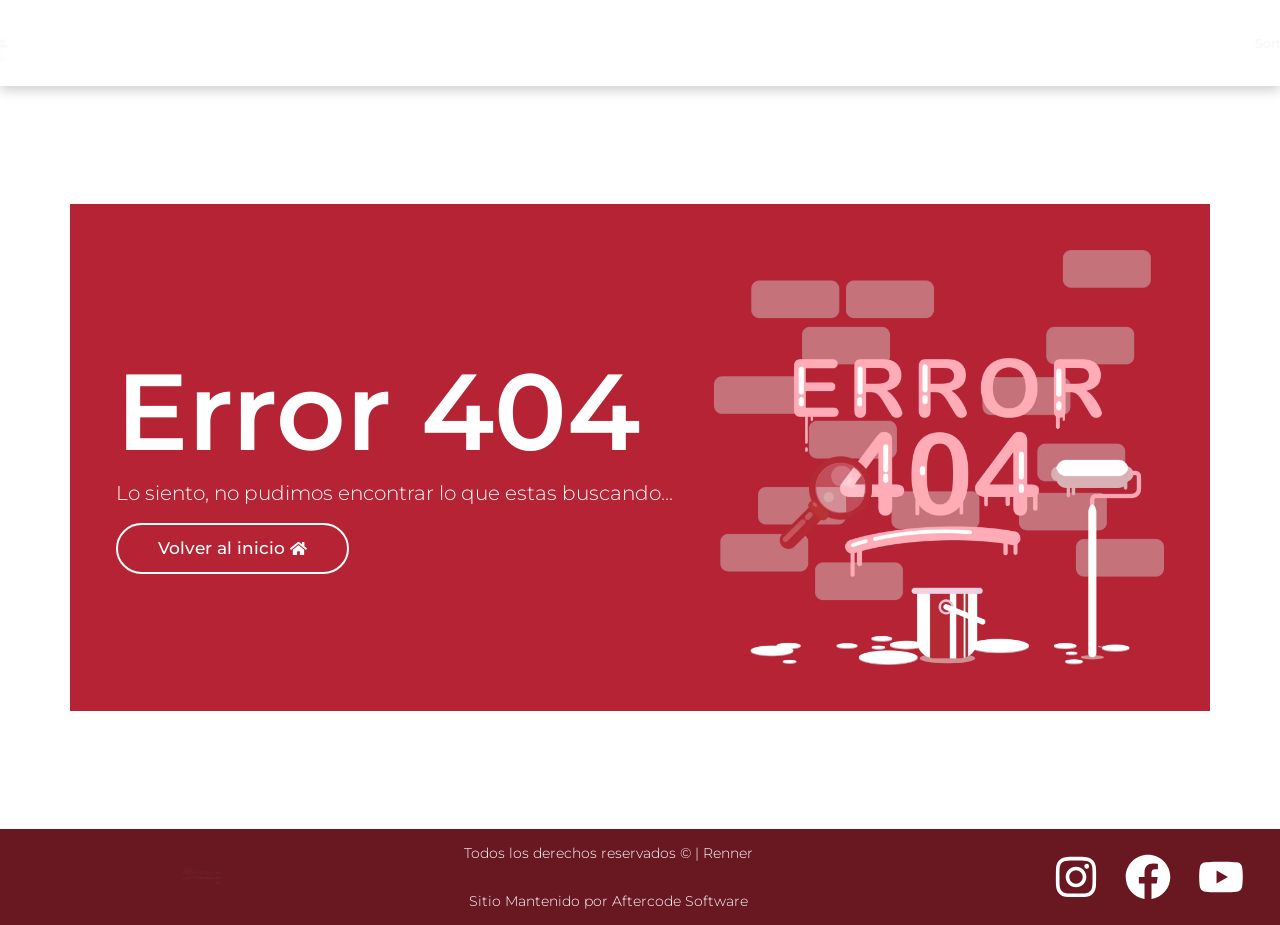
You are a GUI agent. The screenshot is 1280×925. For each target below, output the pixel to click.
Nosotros (1102, 43)
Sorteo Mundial (706, 43)
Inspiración (818, 43)
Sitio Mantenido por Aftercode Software (608, 901)
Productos (925, 43)
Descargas (1203, 43)
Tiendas (1021, 43)
